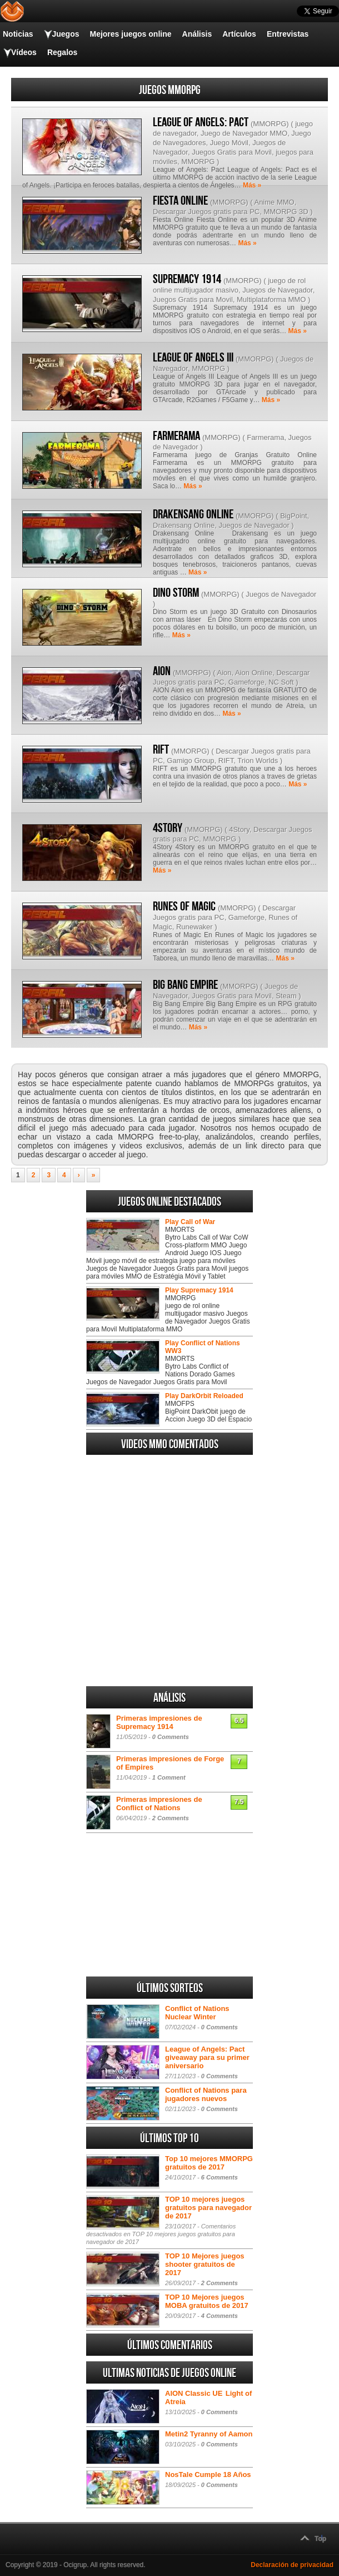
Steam (286, 996)
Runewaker (194, 927)
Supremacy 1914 (187, 279)
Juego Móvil (229, 142)
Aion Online (253, 672)
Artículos (239, 33)
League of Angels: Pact (200, 122)
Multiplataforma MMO (271, 299)
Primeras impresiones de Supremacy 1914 (159, 1722)
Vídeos (24, 52)
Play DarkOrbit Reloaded (204, 1396)
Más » (252, 185)
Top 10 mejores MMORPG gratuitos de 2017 (209, 2162)
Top (320, 2539)
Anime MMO (274, 202)
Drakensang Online (193, 514)
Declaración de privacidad (292, 2565)
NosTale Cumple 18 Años (208, 2474)
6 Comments (219, 2177)
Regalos (62, 52)
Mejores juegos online (130, 33)
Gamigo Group (190, 760)
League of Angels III (193, 357)
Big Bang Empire (185, 985)
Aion (224, 672)
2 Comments (170, 1818)
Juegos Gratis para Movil (232, 152)
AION (162, 671)
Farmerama (176, 436)
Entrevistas (287, 33)
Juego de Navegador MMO (244, 133)
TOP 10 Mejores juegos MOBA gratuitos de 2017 (206, 2301)
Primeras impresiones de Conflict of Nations (159, 1803)
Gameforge (246, 682)
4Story (167, 828)
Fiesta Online (180, 201)
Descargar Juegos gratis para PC (206, 211)
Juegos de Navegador (277, 290)
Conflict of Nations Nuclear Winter (197, 2012)
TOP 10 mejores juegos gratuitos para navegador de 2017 (208, 2207)
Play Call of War (190, 1222)
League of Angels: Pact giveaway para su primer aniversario (207, 2057)
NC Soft (281, 682)
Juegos (65, 33)
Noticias (18, 33)
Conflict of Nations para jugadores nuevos (206, 2094)
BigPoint (293, 516)
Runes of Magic (184, 906)
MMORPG (269, 124)
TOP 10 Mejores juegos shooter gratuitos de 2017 (205, 2264)
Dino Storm (176, 593)
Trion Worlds (257, 760)
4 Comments (219, 2315)
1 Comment (169, 1777)
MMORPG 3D (285, 211)
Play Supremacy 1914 (199, 1290)
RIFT (161, 749)
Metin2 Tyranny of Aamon (208, 2434)
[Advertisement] (169, 1615)
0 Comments (170, 1736)
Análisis (197, 33)
